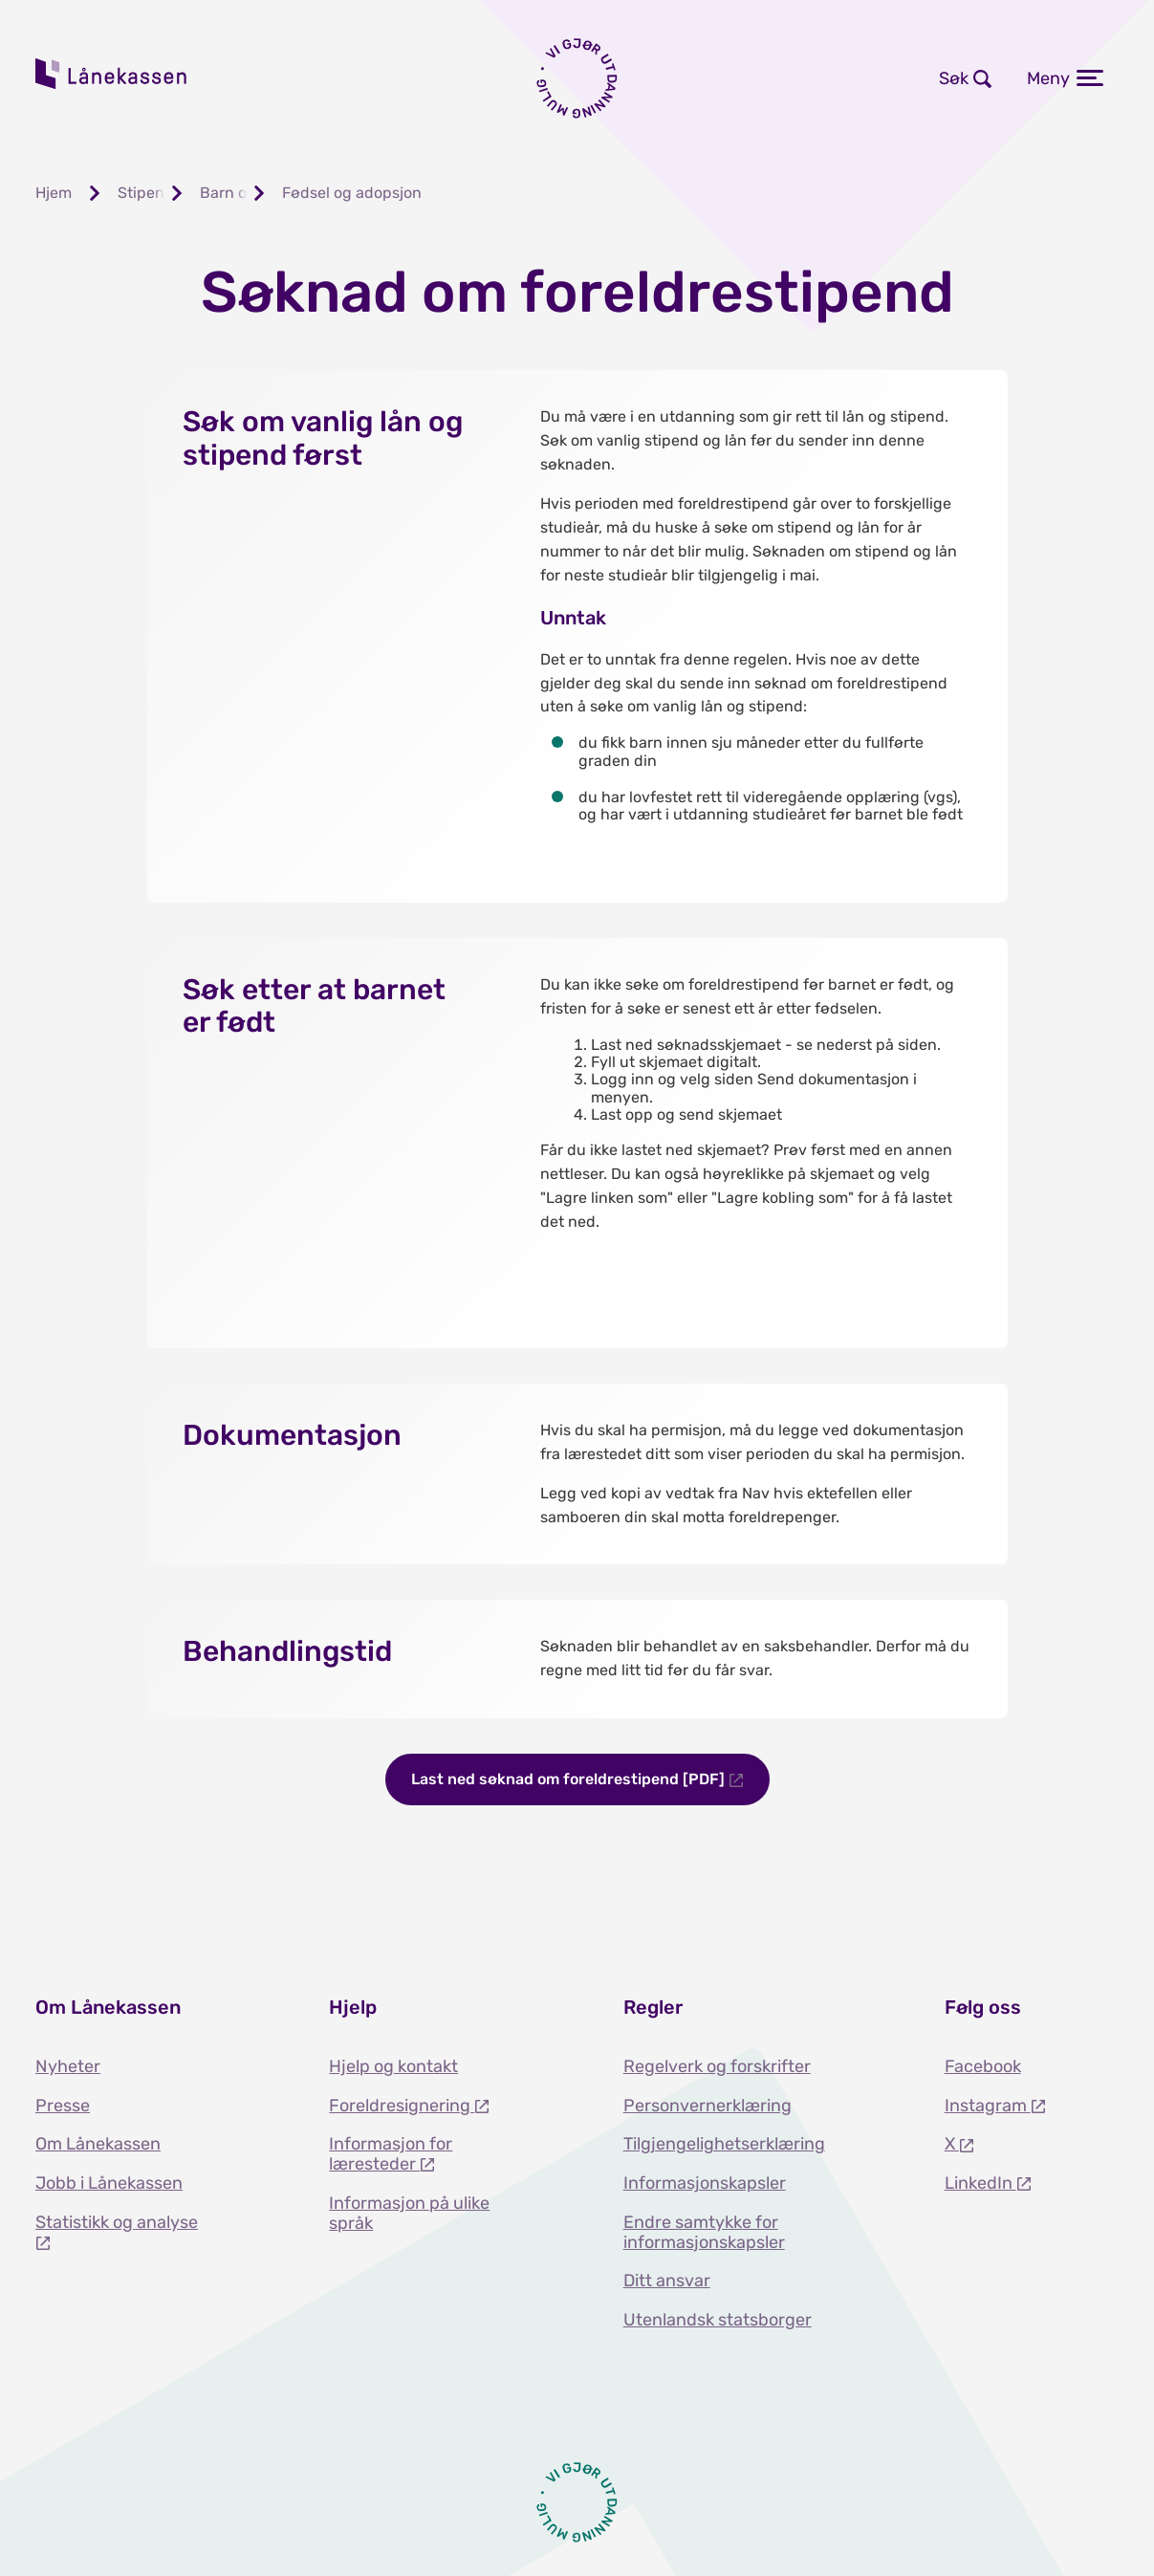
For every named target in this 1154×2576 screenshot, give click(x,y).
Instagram (988, 2105)
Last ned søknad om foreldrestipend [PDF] (570, 1779)
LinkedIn (980, 2183)
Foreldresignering (401, 2105)
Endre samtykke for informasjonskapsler (704, 2232)
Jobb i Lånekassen (109, 2183)
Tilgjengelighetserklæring (724, 2143)
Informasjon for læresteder (390, 2153)
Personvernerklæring (707, 2105)
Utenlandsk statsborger (717, 2319)
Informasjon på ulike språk (409, 2213)
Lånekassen (111, 73)
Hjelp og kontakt (393, 2066)
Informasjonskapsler (704, 2183)
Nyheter (67, 2066)
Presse (62, 2105)
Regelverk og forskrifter (717, 2066)
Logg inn (746, 78)
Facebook (983, 2066)
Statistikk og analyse (116, 2222)
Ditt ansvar (666, 2280)
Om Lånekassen (98, 2143)
